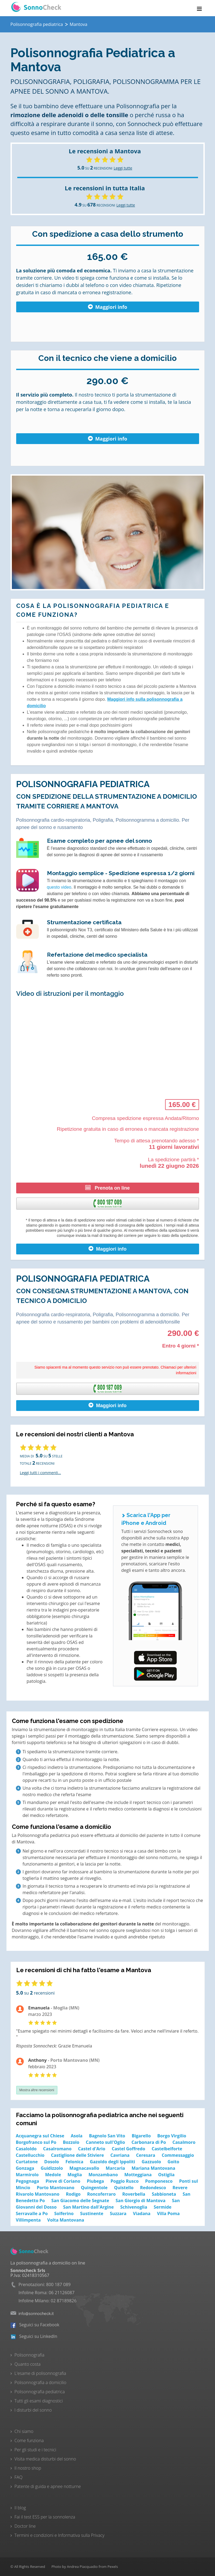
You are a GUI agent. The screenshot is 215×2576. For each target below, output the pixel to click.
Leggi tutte (123, 168)
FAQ (19, 2477)
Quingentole (94, 2188)
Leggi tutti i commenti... (40, 1472)
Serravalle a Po (32, 2213)
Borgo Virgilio (171, 2136)
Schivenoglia (133, 2207)
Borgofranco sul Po (36, 2142)
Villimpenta (28, 2220)
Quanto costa (28, 2364)
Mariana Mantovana (153, 2168)
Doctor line (25, 2526)
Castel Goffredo (128, 2149)
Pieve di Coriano (63, 2181)
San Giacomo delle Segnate (80, 2200)
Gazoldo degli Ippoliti (112, 2162)
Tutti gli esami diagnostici (39, 2401)
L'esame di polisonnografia (40, 2373)
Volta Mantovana (65, 2220)
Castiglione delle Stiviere (77, 2155)
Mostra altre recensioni (36, 2090)
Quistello (124, 2188)
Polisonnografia (30, 2355)
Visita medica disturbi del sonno (45, 2459)
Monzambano (103, 2175)
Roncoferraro (101, 2194)
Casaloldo (26, 2149)
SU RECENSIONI (94, 168)
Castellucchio (30, 2155)
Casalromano (57, 2149)
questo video (59, 887)
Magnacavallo (84, 2168)
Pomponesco (159, 2181)
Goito (173, 2162)
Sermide (163, 2207)
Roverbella (133, 2194)
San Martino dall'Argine (88, 2207)
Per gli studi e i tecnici (35, 2450)
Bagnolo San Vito (107, 2136)
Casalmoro (183, 2142)
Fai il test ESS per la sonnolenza (45, 2517)
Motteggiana (138, 2175)
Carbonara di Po (149, 2142)
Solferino (64, 2213)
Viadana (142, 2213)
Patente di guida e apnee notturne (48, 2486)
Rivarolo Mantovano (38, 2194)
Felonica (74, 2162)
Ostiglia (166, 2175)
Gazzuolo (151, 2162)
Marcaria (115, 2168)
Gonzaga (25, 2168)
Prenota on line (107, 1188)
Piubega (95, 2181)
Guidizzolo (52, 2168)
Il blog (20, 2508)
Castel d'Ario (91, 2149)
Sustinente (91, 2213)
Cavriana (119, 2155)
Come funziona (29, 2440)
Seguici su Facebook (35, 2325)
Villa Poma (168, 2213)
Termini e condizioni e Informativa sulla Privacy (60, 2535)
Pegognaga (27, 2181)
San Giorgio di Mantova (141, 2200)
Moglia (74, 2175)
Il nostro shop (28, 2468)
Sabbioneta (164, 2194)
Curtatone (27, 2162)
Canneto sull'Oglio (105, 2142)
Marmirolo (27, 2175)
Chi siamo (24, 2431)
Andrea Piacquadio (82, 2566)
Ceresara (145, 2155)
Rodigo (73, 2194)
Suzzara (118, 2213)
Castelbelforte (167, 2149)
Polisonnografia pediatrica (40, 2392)
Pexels (112, 2566)
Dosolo (51, 2162)
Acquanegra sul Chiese (40, 2136)
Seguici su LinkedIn (34, 2336)
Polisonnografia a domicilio (40, 2382)
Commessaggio (178, 2155)
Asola (76, 2136)
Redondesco (153, 2188)
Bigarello (141, 2136)
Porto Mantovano (55, 2188)
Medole (53, 2175)
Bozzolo (71, 2142)
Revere (180, 2188)
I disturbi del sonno (33, 2410)
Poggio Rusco (125, 2181)
